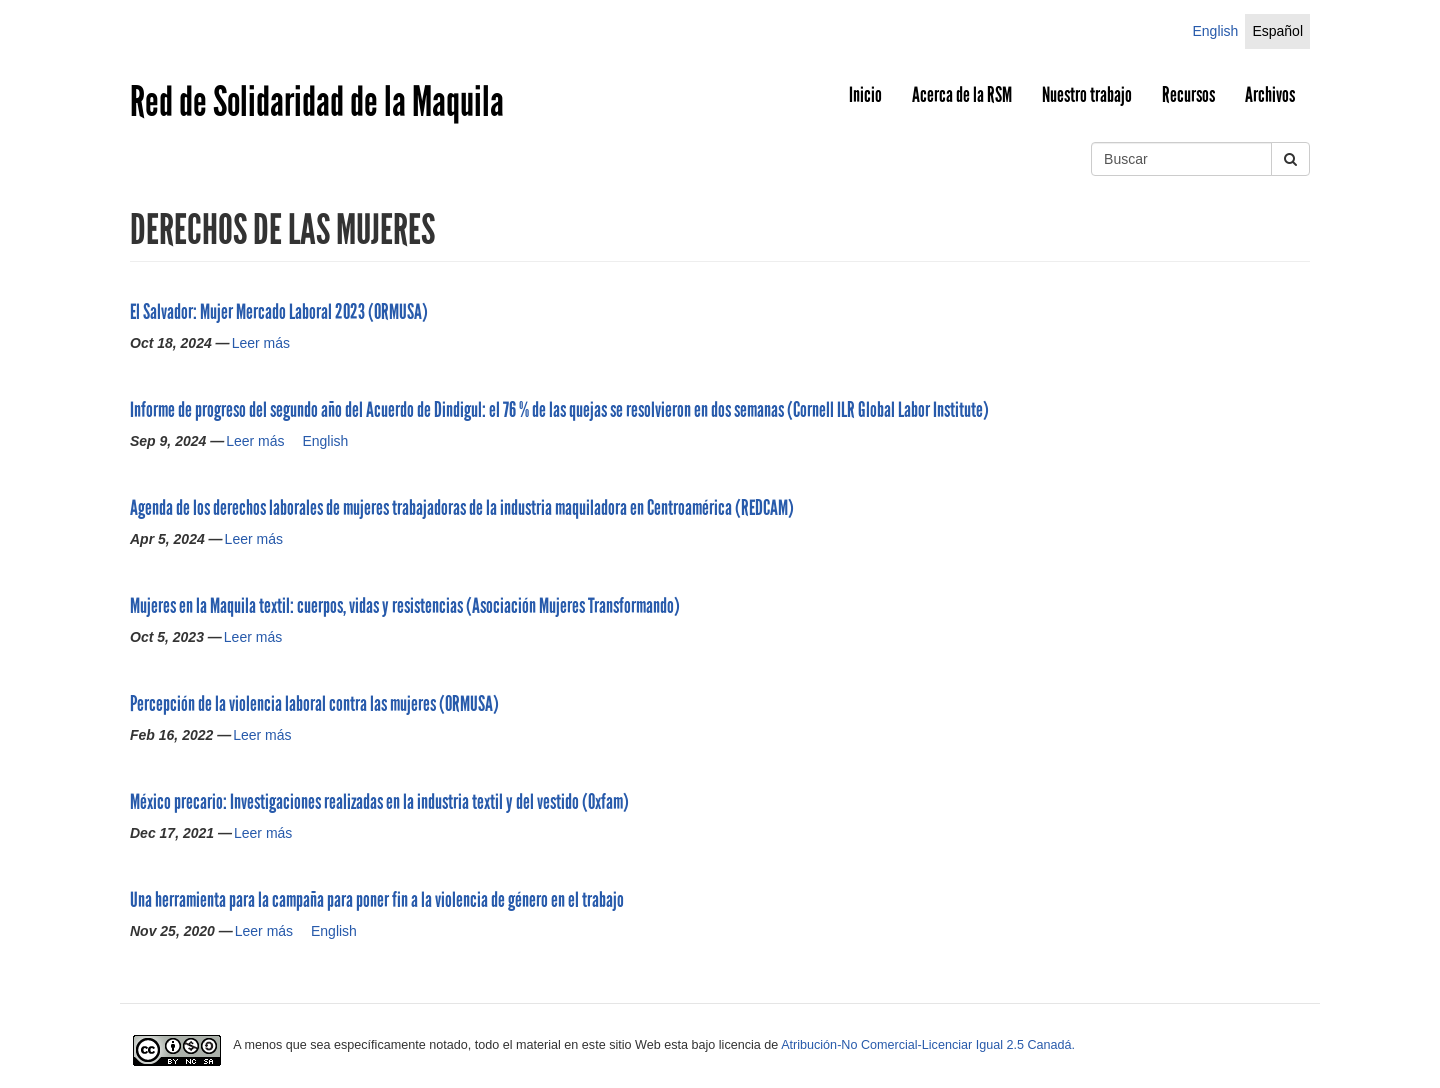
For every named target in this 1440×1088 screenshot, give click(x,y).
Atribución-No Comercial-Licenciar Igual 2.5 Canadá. (928, 1045)
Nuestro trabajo (1087, 95)
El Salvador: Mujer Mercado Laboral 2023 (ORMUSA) (279, 312)
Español (1277, 31)
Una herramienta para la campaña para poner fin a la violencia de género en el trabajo (377, 900)
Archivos (1270, 95)
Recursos (1188, 95)
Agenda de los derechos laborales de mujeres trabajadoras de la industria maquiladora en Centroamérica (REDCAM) (462, 508)
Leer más (261, 343)
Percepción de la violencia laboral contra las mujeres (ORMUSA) (314, 704)
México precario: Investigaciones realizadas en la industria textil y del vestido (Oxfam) (379, 802)
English (1215, 31)
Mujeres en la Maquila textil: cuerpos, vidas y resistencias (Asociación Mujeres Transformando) (405, 606)
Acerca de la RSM (962, 95)
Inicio (865, 95)
